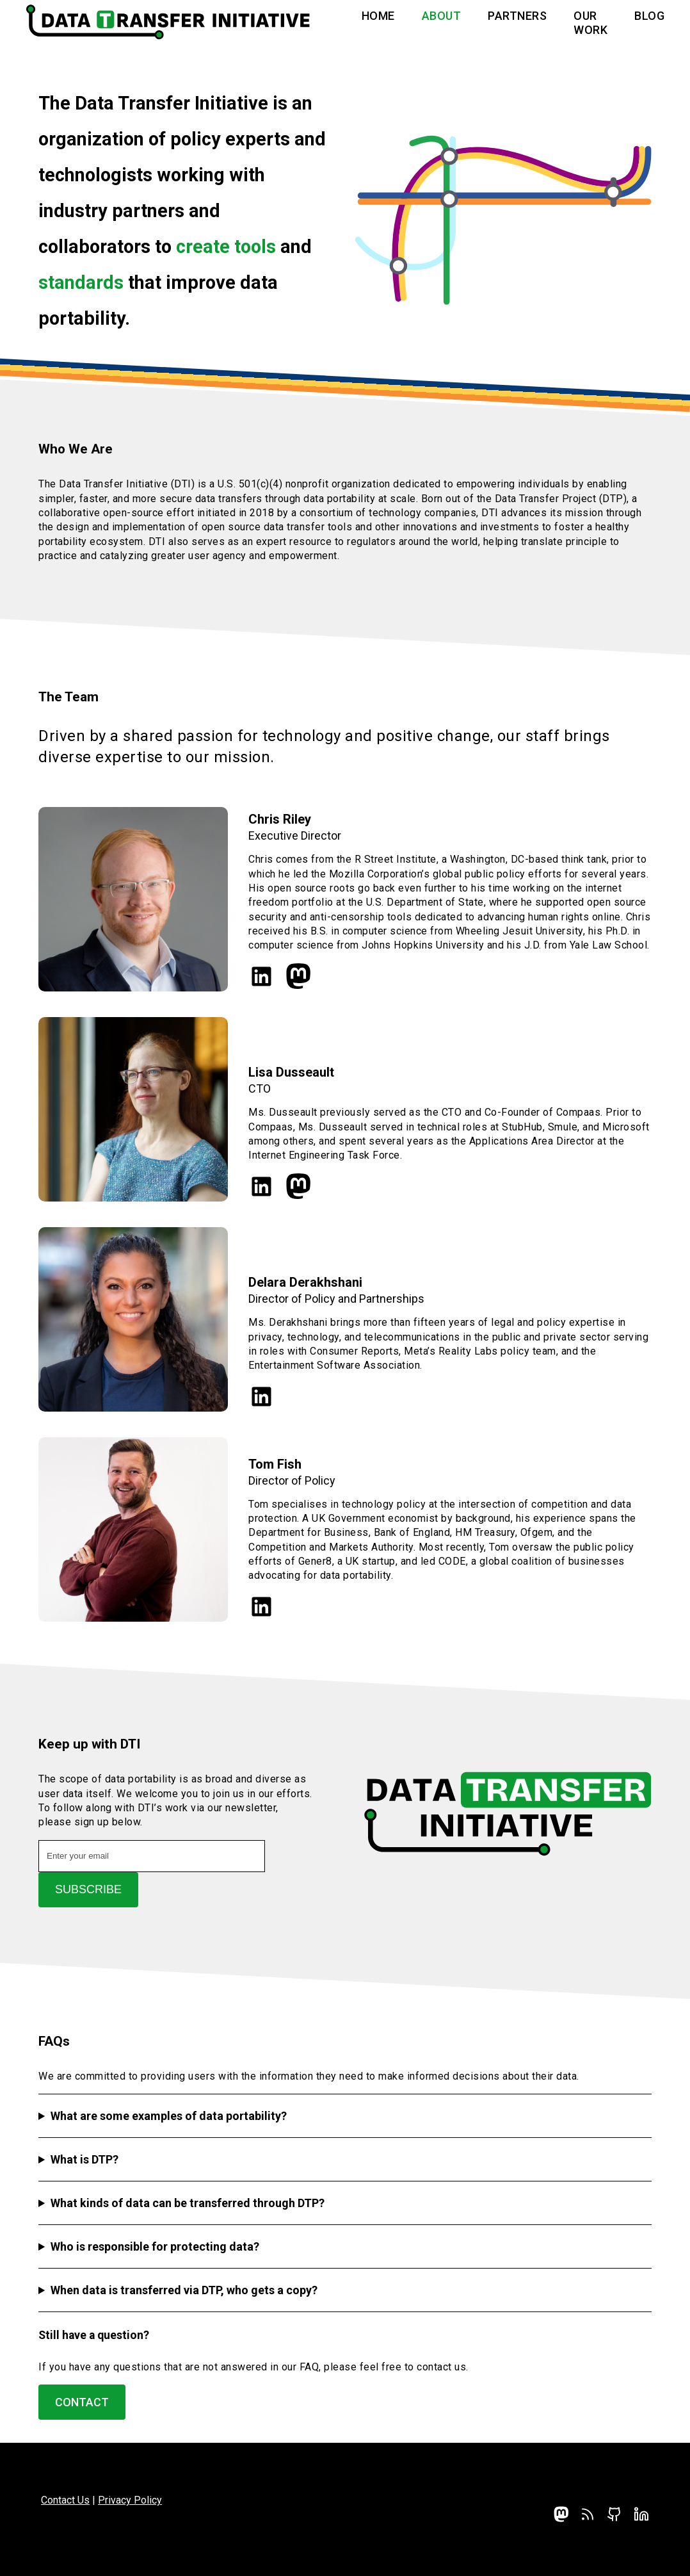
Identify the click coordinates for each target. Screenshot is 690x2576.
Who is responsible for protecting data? (155, 2246)
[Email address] (151, 1856)
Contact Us (65, 2500)
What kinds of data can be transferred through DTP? (188, 2203)
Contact (82, 2402)
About (441, 15)
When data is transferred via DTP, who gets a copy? (184, 2290)
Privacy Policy (130, 2500)
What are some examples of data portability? (169, 2116)
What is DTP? (84, 2159)
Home (378, 15)
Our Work (590, 23)
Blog (649, 15)
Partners (517, 15)
